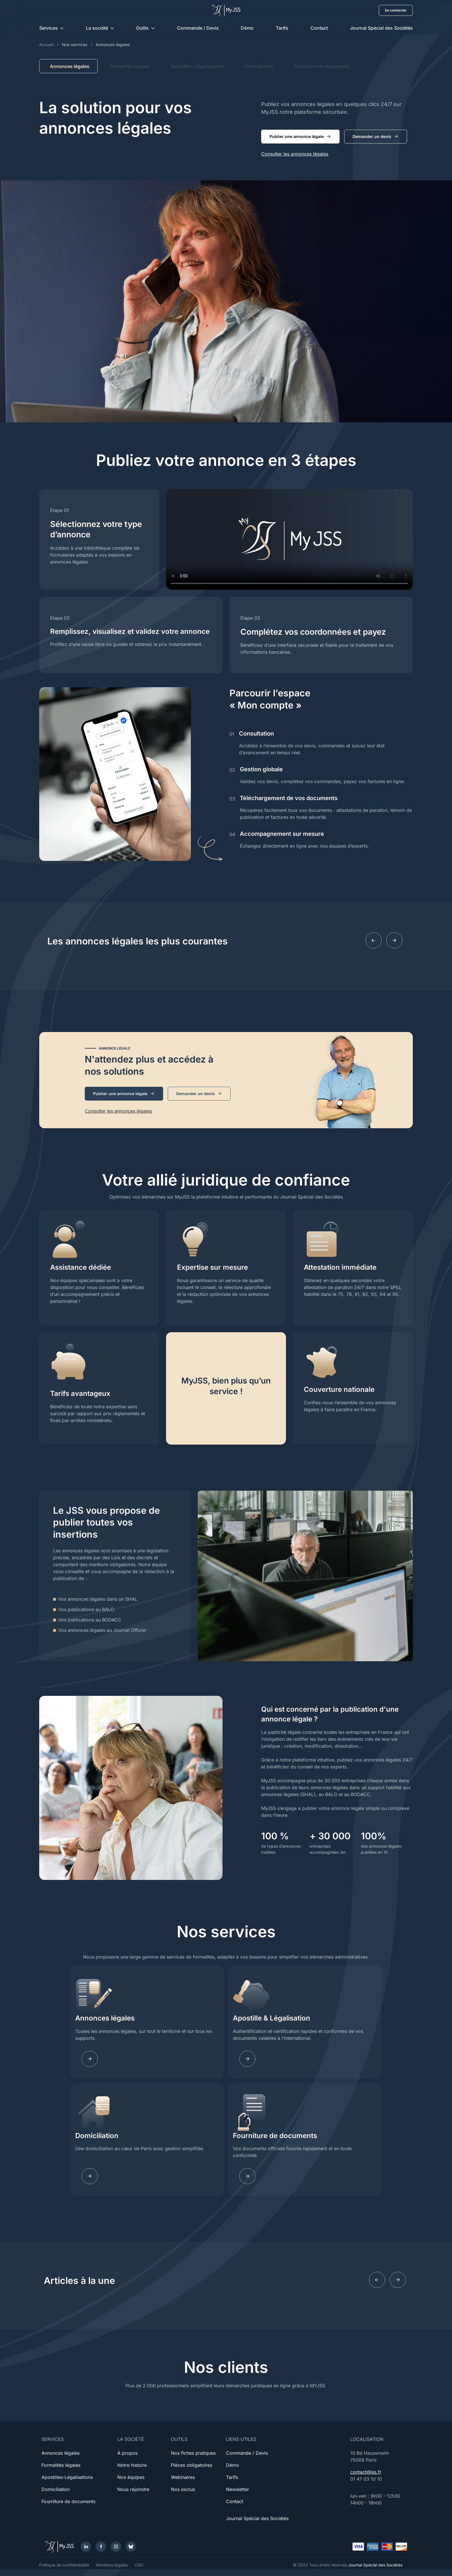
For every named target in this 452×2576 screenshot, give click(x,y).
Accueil (46, 44)
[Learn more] (247, 2059)
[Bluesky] (131, 2546)
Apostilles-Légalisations (197, 66)
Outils (142, 28)
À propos (127, 2453)
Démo (247, 28)
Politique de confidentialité (64, 2564)
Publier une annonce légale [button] (300, 136)
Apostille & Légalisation (271, 2018)
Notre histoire (132, 2465)
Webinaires (183, 2477)
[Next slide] (394, 940)
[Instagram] (116, 2546)
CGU (139, 2564)
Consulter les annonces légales (294, 154)
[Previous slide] (374, 940)
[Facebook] (101, 2546)
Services (48, 28)
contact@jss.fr (365, 2472)
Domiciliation (259, 66)
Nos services (74, 44)
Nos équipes (130, 2477)
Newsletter (237, 2489)
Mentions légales (112, 2564)
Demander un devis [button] (376, 136)
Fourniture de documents (322, 66)
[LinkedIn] (86, 2546)
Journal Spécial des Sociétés (381, 28)
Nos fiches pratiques (193, 2453)
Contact (319, 28)
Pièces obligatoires (191, 2465)
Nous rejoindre (133, 2489)
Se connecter (396, 10)
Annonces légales (105, 2018)
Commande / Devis (198, 28)
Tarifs (282, 28)
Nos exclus (183, 2489)
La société (97, 28)
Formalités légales (130, 66)
